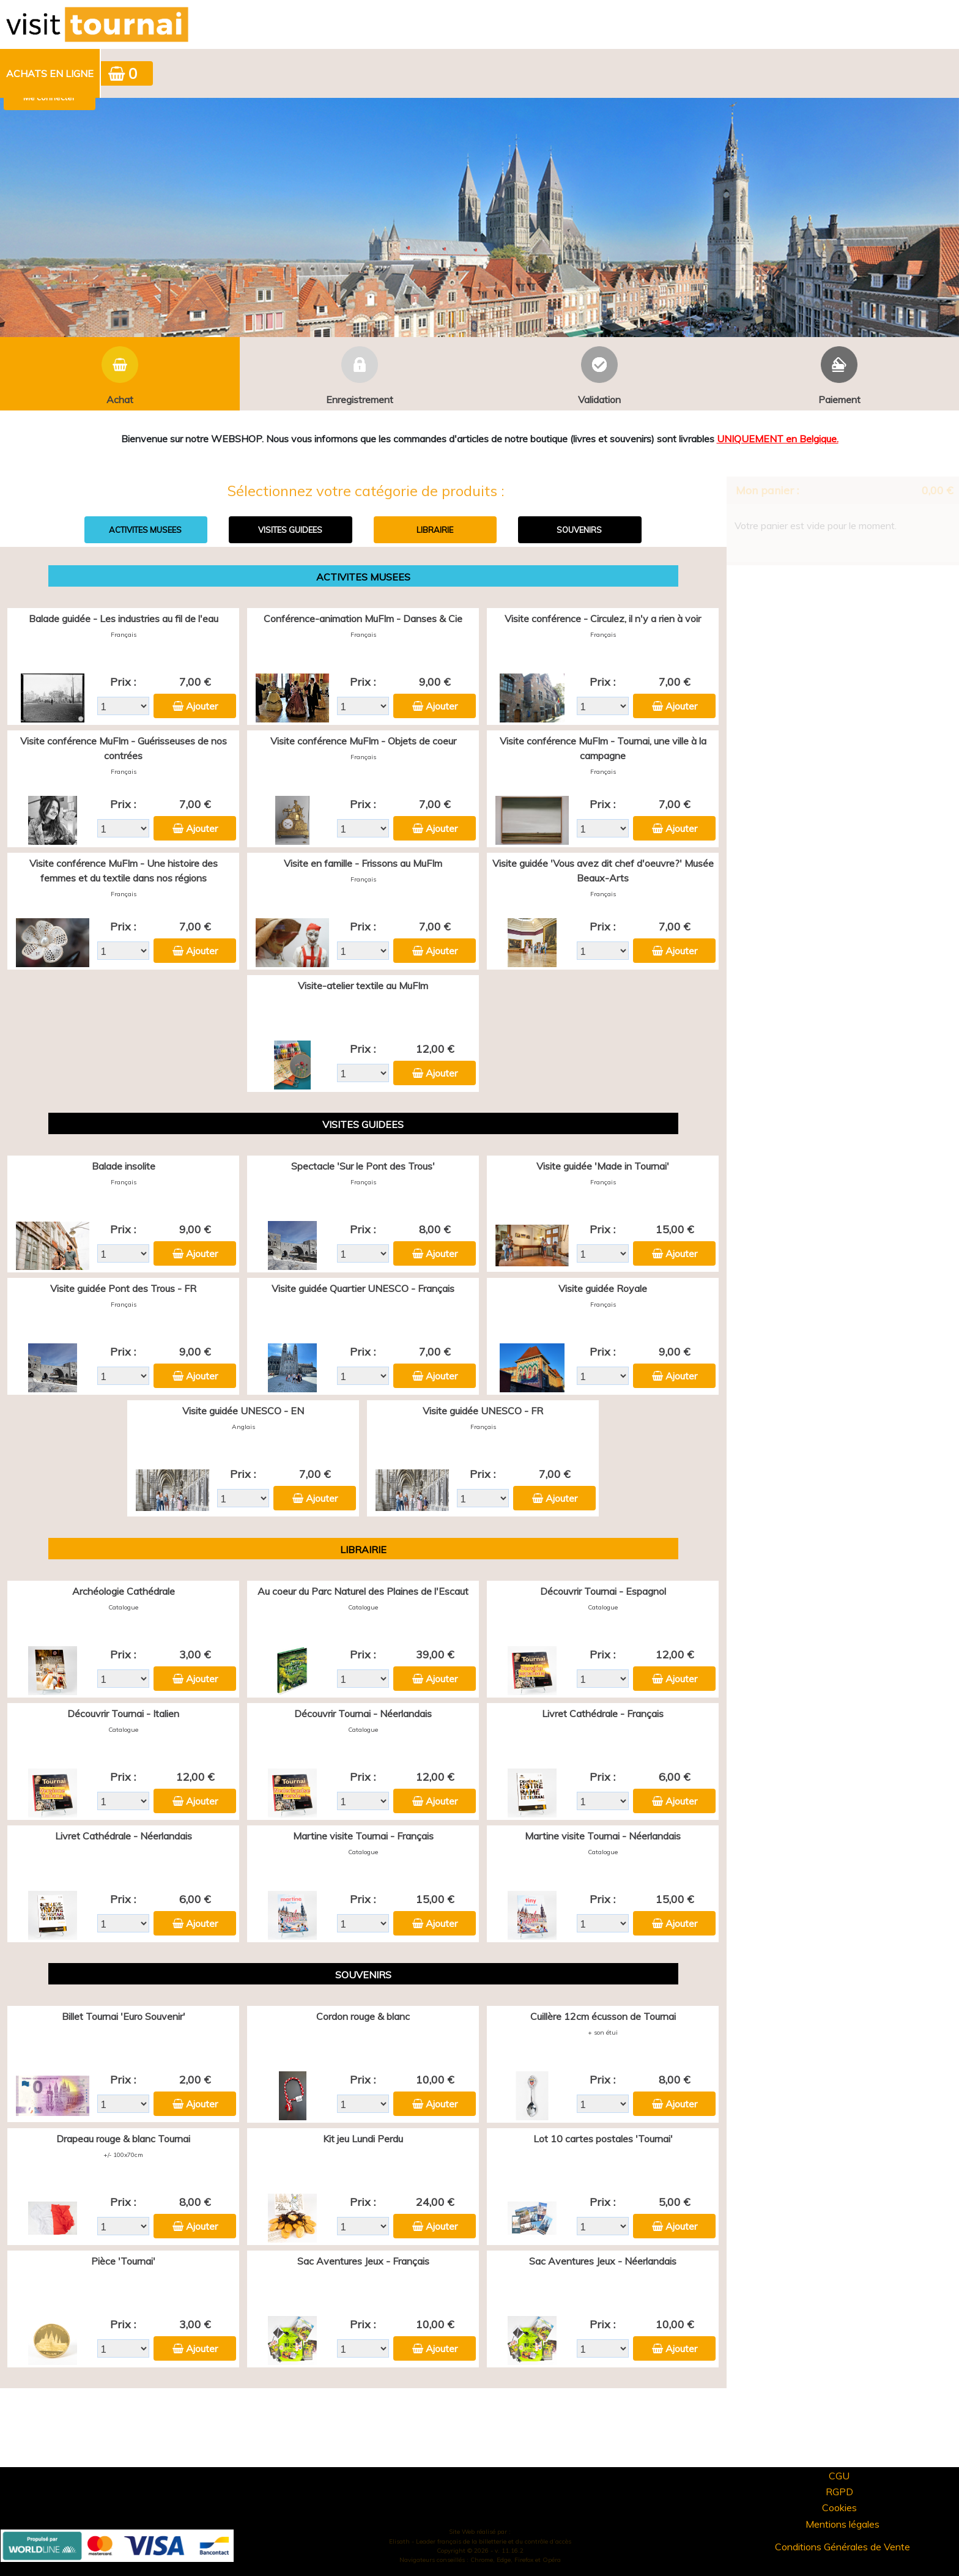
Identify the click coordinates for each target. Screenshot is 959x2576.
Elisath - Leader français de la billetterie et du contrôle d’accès (480, 2541)
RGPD (839, 2491)
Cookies (839, 2507)
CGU (839, 2476)
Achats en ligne (50, 73)
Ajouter (202, 706)
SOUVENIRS (579, 530)
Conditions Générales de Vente (842, 2547)
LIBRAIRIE (435, 530)
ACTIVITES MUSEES (145, 530)
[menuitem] (50, 73)
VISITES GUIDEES (290, 530)
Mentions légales (842, 2524)
